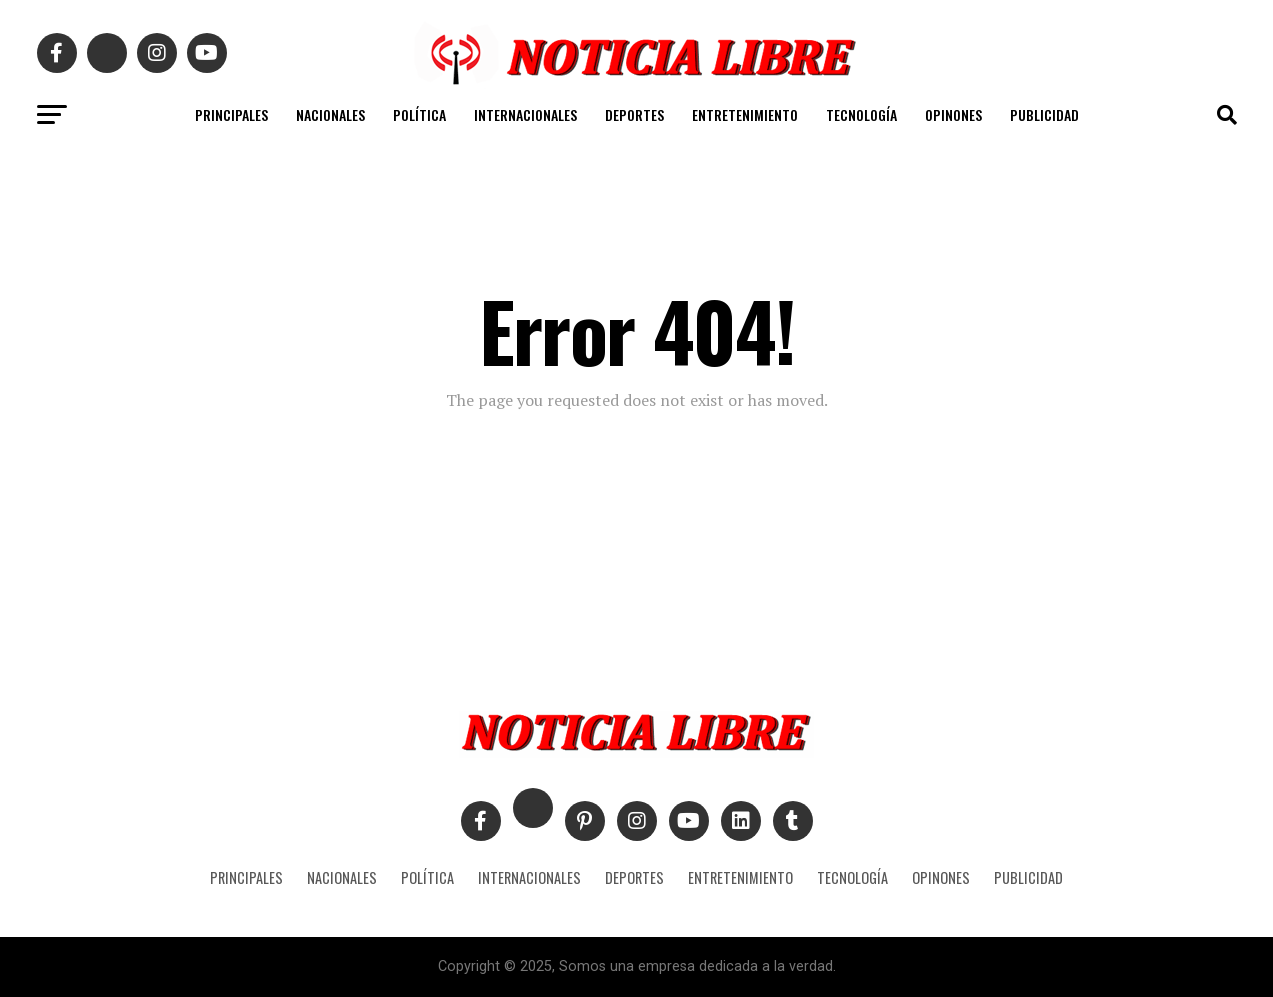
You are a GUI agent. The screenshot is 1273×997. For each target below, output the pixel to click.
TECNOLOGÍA (861, 114)
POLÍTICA (419, 114)
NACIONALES (330, 114)
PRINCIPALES (231, 114)
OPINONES (953, 114)
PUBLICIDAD (1044, 114)
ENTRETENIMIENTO (745, 114)
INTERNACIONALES (525, 114)
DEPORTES (634, 114)
